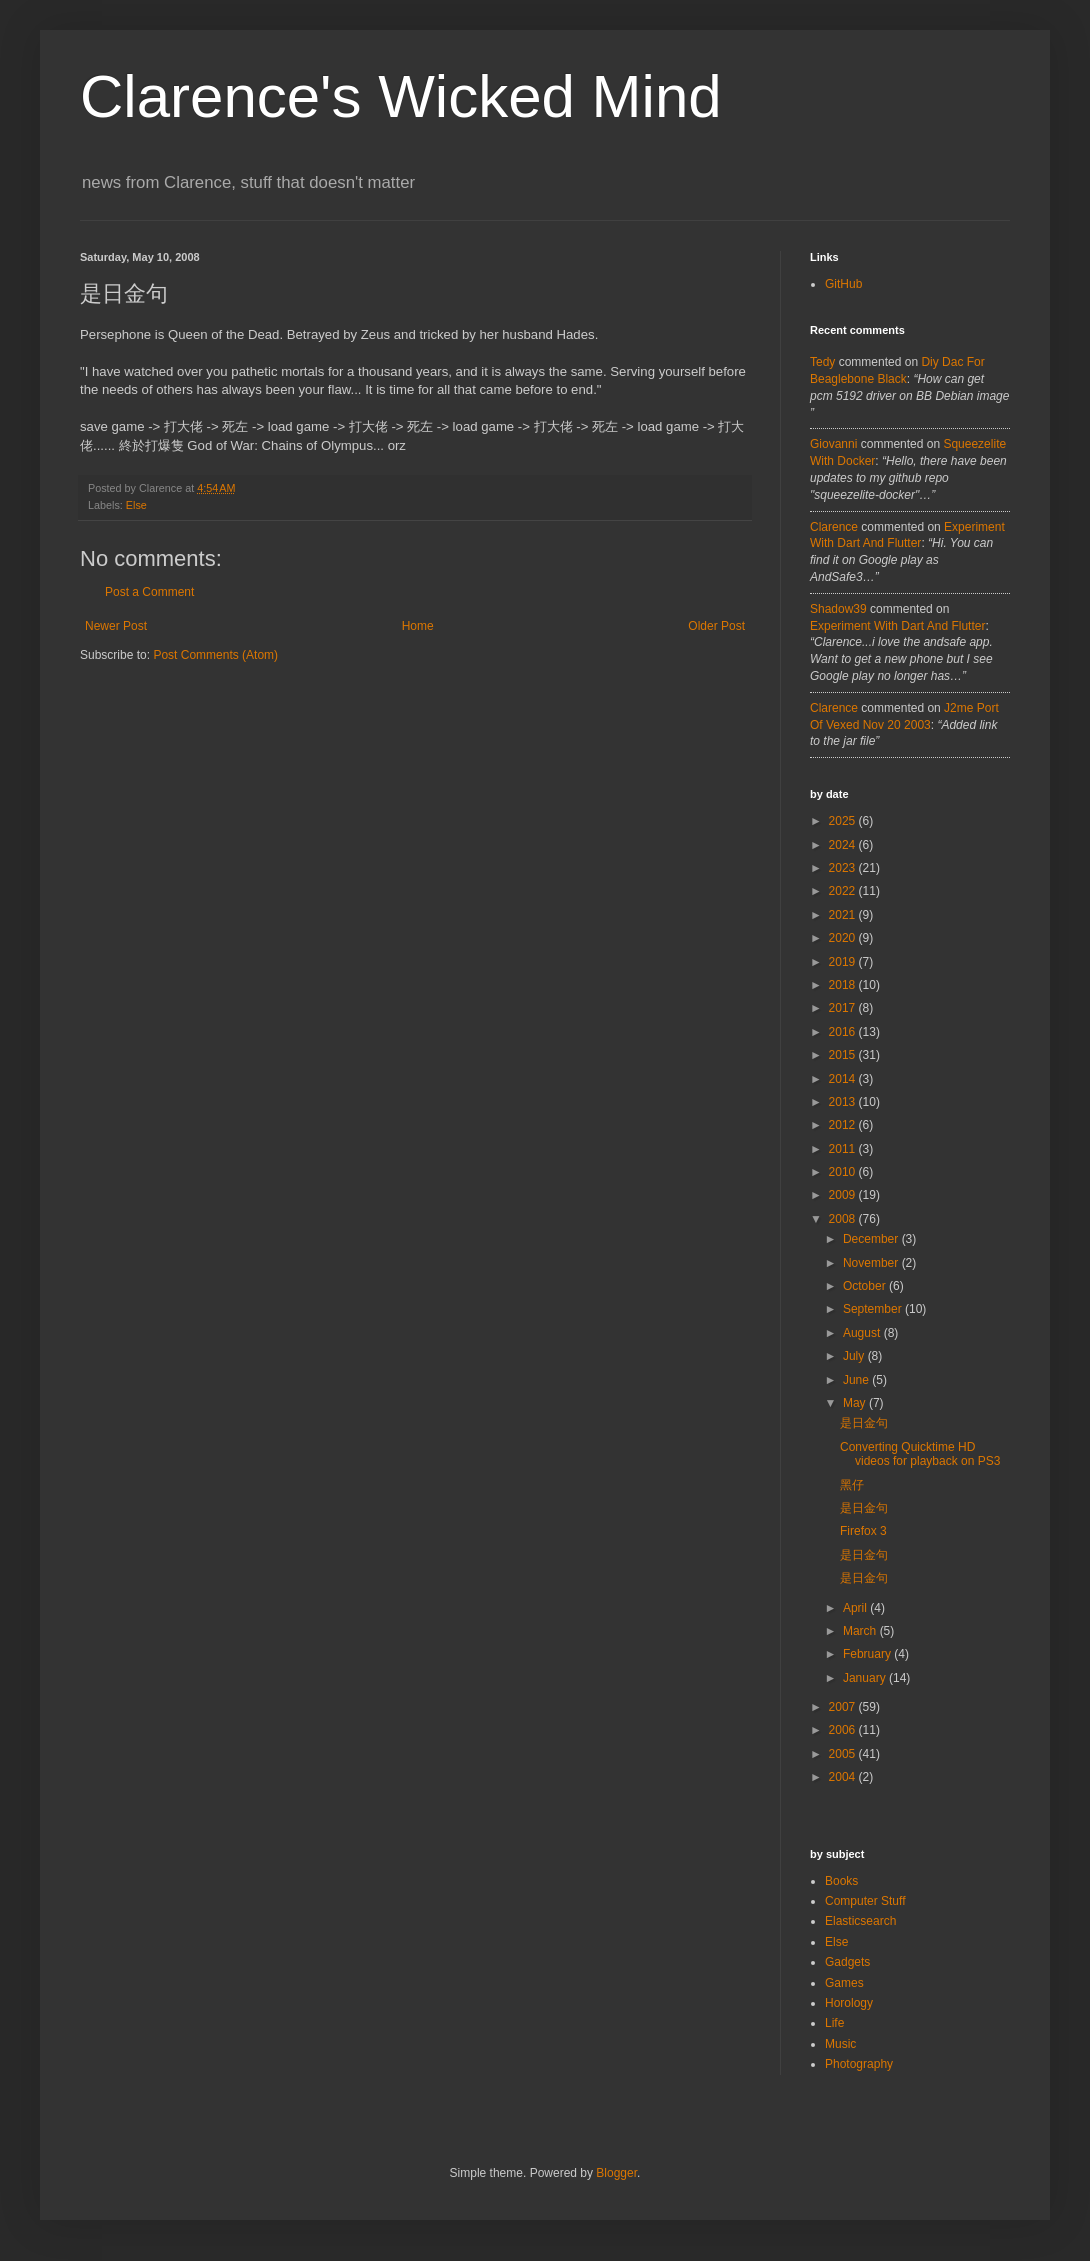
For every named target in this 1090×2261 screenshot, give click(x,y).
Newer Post (116, 626)
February (868, 1654)
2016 (844, 1032)
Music (840, 2044)
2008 (844, 1219)
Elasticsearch (860, 1921)
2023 (844, 868)
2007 (844, 1707)
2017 (844, 1008)
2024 (844, 845)
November (872, 1263)
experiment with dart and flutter (897, 626)
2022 (844, 891)
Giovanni (833, 444)
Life (834, 2023)
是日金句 (864, 1423)
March (861, 1631)
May (856, 1403)
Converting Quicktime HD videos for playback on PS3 (920, 1454)
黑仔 (852, 1485)
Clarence (834, 527)
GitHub (843, 284)
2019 (844, 962)
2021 (844, 915)
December (872, 1239)
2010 (844, 1172)
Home (418, 626)
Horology (849, 2003)
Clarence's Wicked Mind (401, 96)
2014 (844, 1079)
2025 (844, 821)
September (874, 1309)
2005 (844, 1754)
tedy (822, 362)
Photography (859, 2064)
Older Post (716, 626)
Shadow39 (838, 609)
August (863, 1333)
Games (844, 1983)
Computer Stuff (865, 1901)
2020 (844, 938)
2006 (844, 1730)
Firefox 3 (863, 1531)
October (866, 1286)
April (856, 1608)
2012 (844, 1125)
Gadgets (847, 1962)
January (866, 1678)
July (855, 1356)
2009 (844, 1195)
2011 (844, 1149)
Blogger (616, 2173)
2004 (844, 1777)
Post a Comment (149, 592)
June (857, 1380)
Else (136, 505)
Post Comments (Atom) (215, 655)
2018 (844, 985)
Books (841, 1881)
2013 (844, 1102)
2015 (844, 1055)
